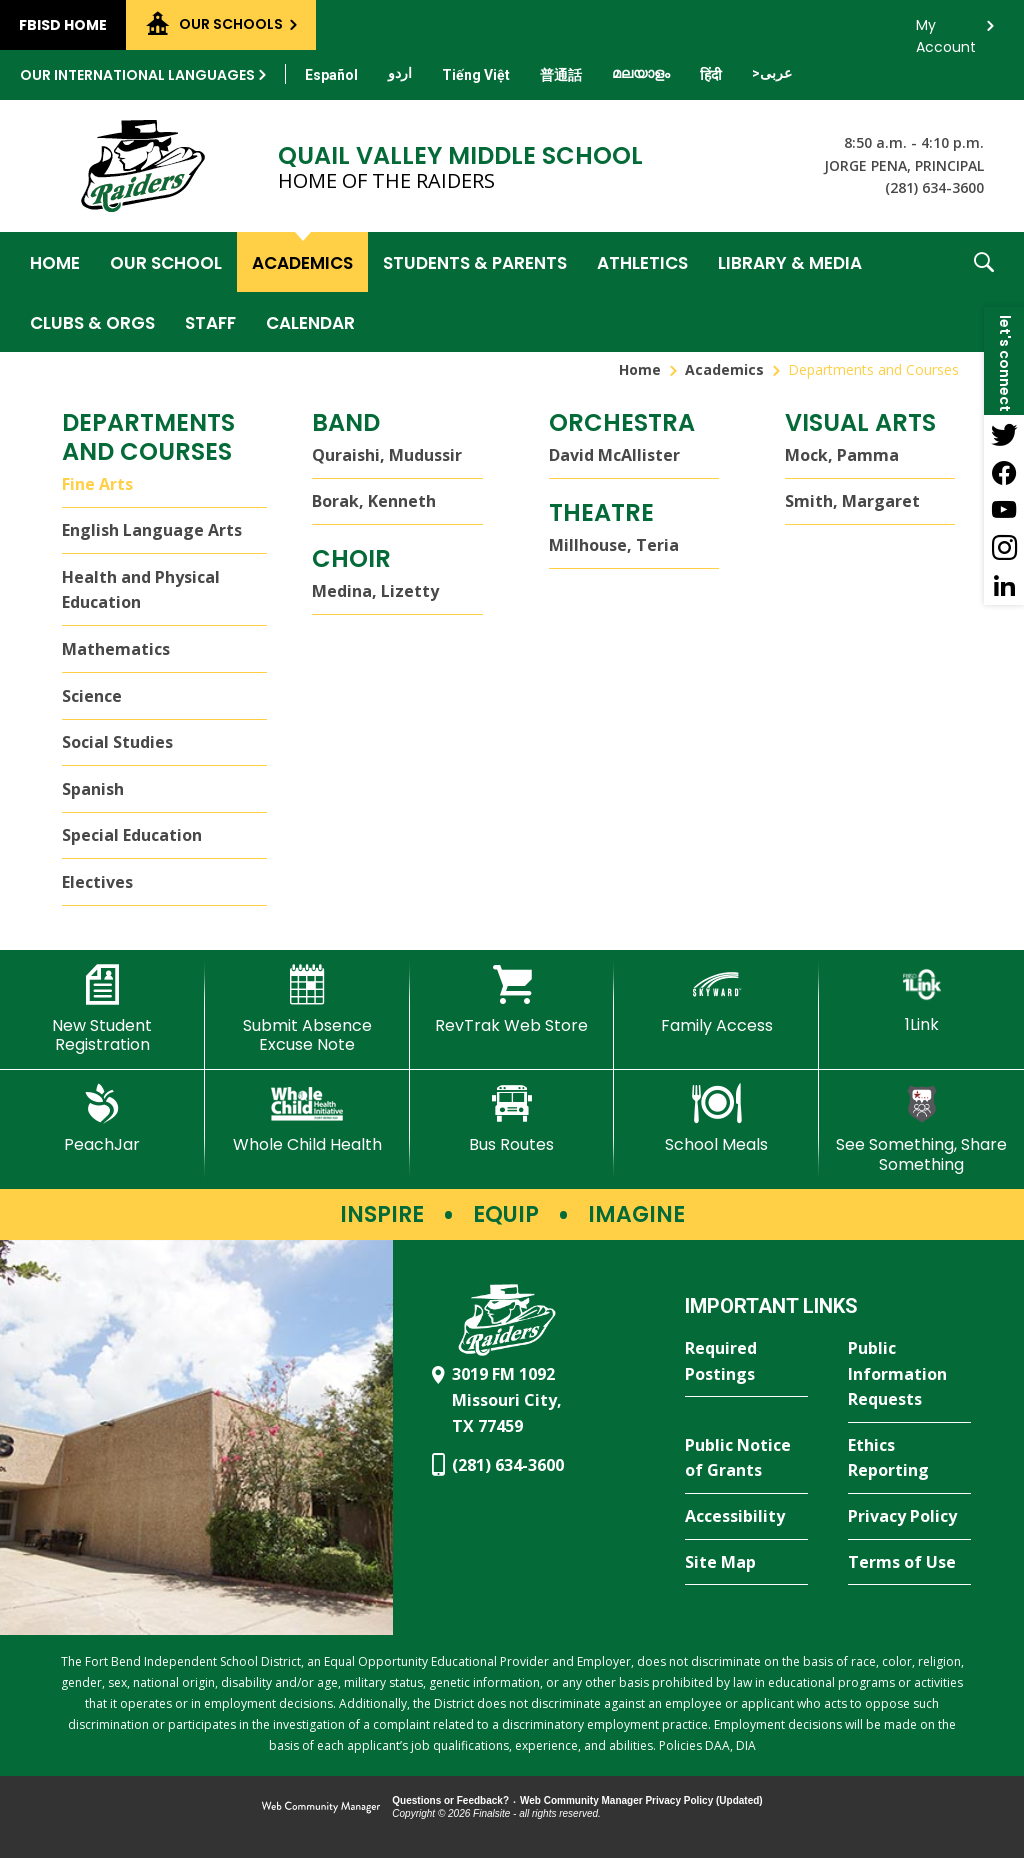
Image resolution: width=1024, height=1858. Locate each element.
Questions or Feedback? (450, 1800)
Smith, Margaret (852, 501)
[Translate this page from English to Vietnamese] (476, 75)
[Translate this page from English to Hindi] (711, 75)
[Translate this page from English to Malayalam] (641, 73)
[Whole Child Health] (307, 1119)
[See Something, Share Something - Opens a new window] (921, 1128)
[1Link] (921, 999)
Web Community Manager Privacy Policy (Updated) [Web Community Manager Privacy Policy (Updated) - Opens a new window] (641, 1800)
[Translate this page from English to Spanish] (331, 75)
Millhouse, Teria (614, 545)
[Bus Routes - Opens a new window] (512, 1119)
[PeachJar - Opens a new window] (102, 1119)
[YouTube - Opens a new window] (1004, 510)
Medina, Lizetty (375, 591)
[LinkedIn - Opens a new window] (1004, 586)
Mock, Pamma (842, 455)
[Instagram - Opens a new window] (1004, 548)
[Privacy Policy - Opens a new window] (909, 1517)
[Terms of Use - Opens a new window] (909, 1563)
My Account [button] (946, 30)
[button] (984, 292)
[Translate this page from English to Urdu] (400, 73)
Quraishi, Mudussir (387, 455)
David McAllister (614, 455)
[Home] (55, 262)
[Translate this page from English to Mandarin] (561, 75)
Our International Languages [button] (137, 75)
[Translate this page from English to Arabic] (772, 73)
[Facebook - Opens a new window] (1004, 472)
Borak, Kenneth (374, 501)
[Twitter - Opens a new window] (1004, 434)
